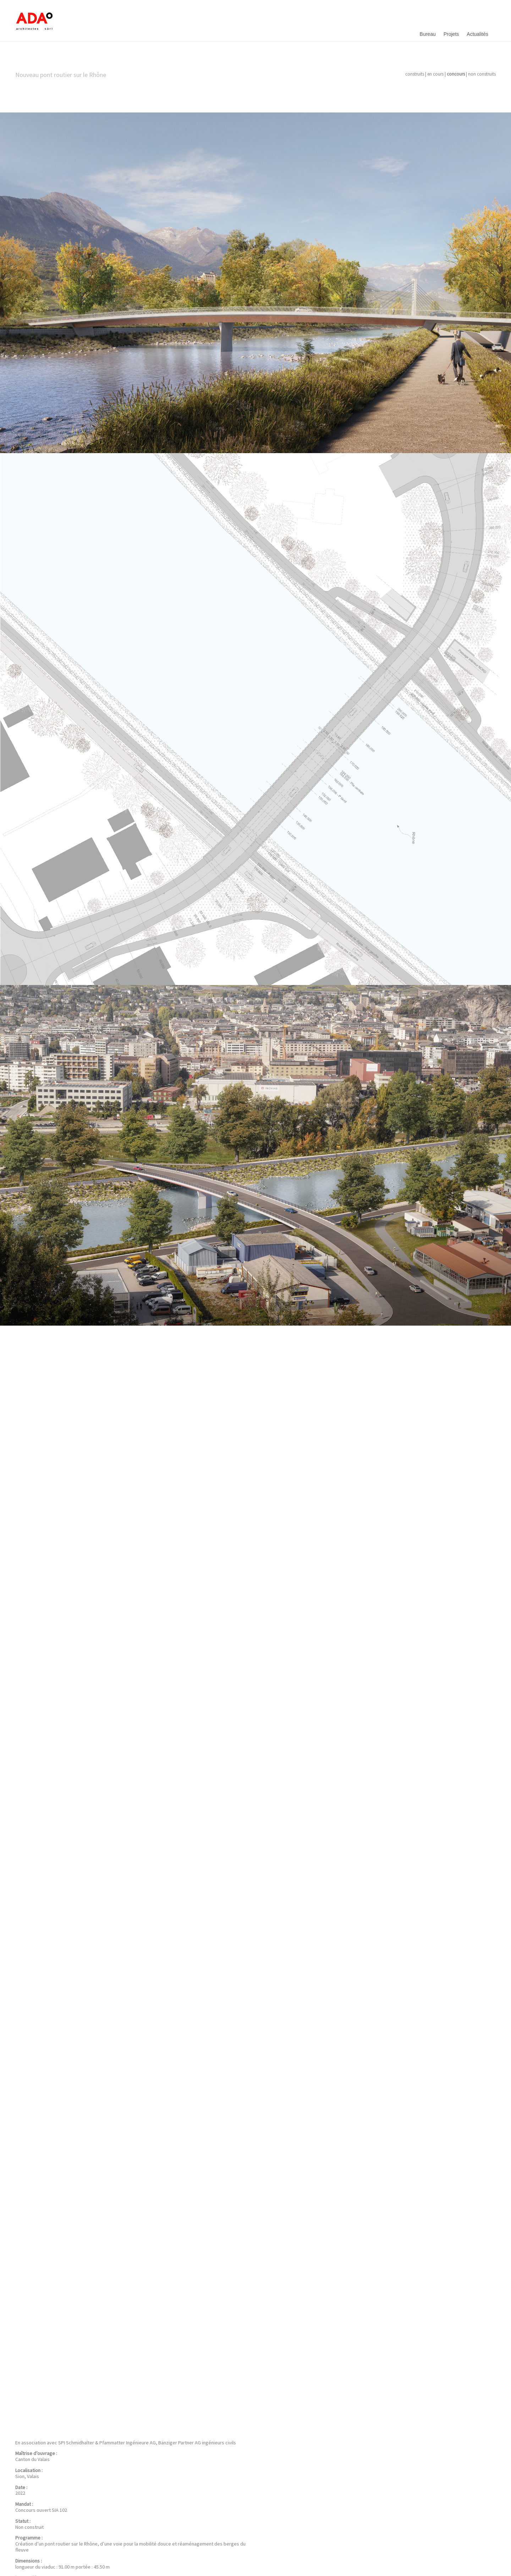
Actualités (477, 34)
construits (414, 74)
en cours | (436, 74)
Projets (451, 34)
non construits (482, 74)
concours (456, 74)
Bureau (428, 34)
